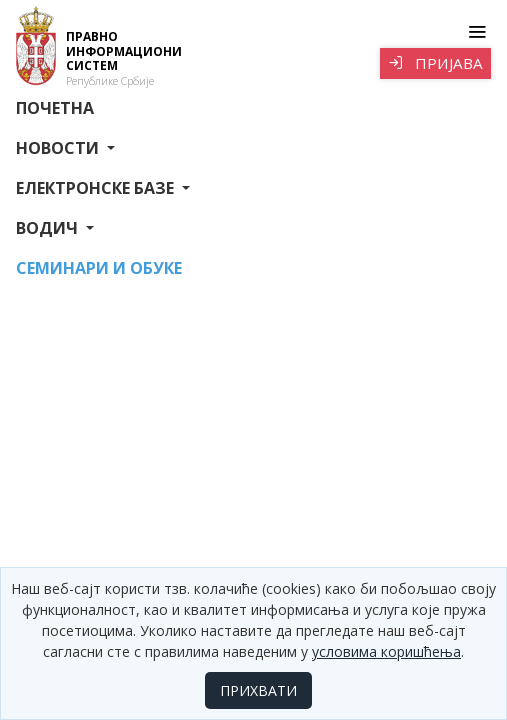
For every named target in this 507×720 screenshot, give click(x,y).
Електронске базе (97, 188)
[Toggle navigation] (476, 32)
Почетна (55, 108)
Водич (49, 228)
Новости (59, 148)
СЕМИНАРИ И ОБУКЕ (99, 268)
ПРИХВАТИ (258, 690)
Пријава (435, 63)
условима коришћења (386, 651)
